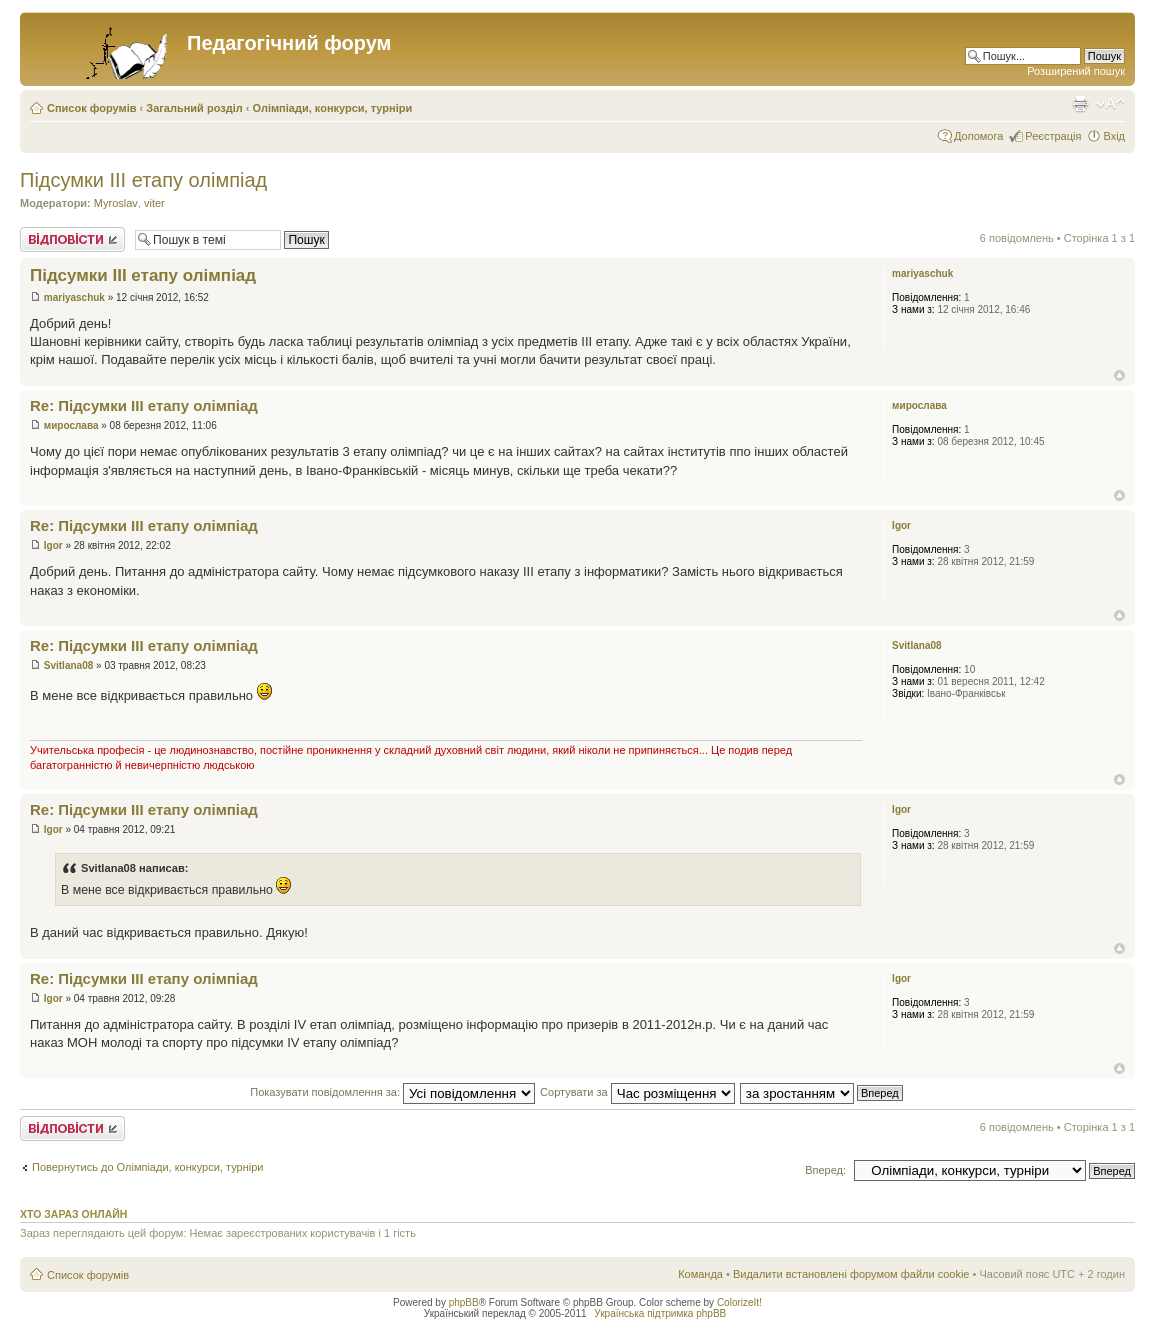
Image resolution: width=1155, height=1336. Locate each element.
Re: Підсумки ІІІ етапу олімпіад (144, 405)
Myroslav (116, 203)
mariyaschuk (74, 297)
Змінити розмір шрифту (1110, 104)
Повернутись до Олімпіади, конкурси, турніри (147, 1167)
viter (154, 203)
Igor (53, 545)
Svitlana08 (68, 665)
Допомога (978, 136)
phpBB (464, 1302)
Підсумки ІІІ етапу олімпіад (143, 180)
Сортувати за (637, 1092)
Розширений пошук (1076, 71)
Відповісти (72, 239)
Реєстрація (1053, 136)
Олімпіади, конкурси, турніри (333, 108)
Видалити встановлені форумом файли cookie (851, 1274)
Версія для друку (1080, 104)
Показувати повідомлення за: (392, 1092)
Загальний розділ (194, 108)
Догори (1119, 375)
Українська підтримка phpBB (660, 1313)
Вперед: (825, 1170)
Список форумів (91, 108)
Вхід (1114, 136)
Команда (700, 1274)
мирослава (71, 425)
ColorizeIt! (739, 1302)
